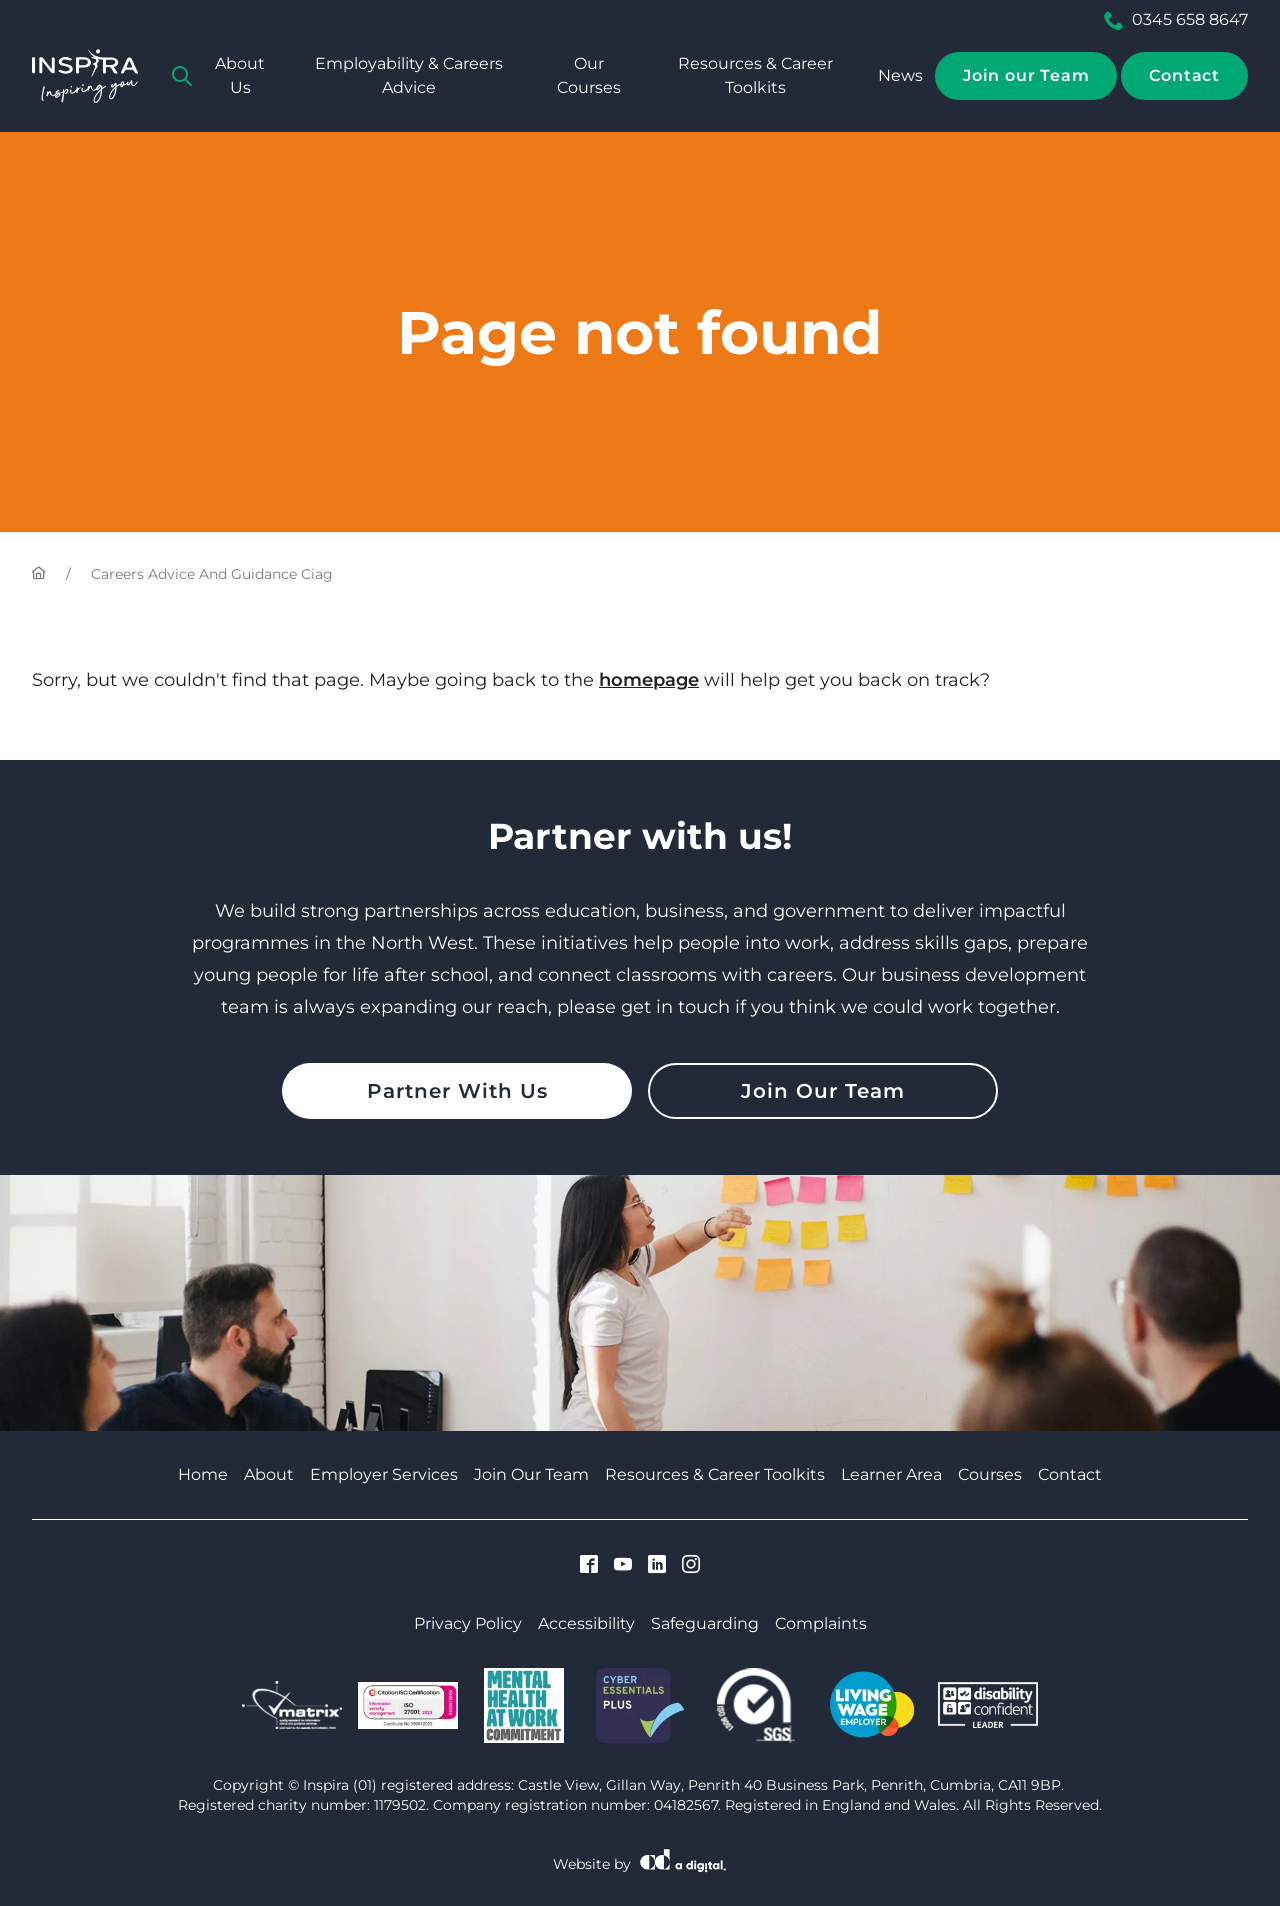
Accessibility (586, 1623)
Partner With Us (457, 1091)
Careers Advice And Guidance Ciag (212, 574)
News (900, 75)
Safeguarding (705, 1623)
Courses (990, 1474)
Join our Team (1026, 75)
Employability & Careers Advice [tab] (409, 75)
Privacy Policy (468, 1623)
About (269, 1474)
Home (203, 1474)
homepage (649, 680)
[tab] (182, 76)
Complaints (821, 1623)
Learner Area (891, 1474)
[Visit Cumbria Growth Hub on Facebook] (589, 1566)
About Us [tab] (240, 75)
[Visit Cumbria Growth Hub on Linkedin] (657, 1566)
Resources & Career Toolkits (755, 75)
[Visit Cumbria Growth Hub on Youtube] (623, 1566)
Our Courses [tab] (589, 75)
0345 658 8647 (1176, 20)
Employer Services (384, 1474)
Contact (1184, 75)
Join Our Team (823, 1091)
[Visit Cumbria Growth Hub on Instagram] (691, 1566)
